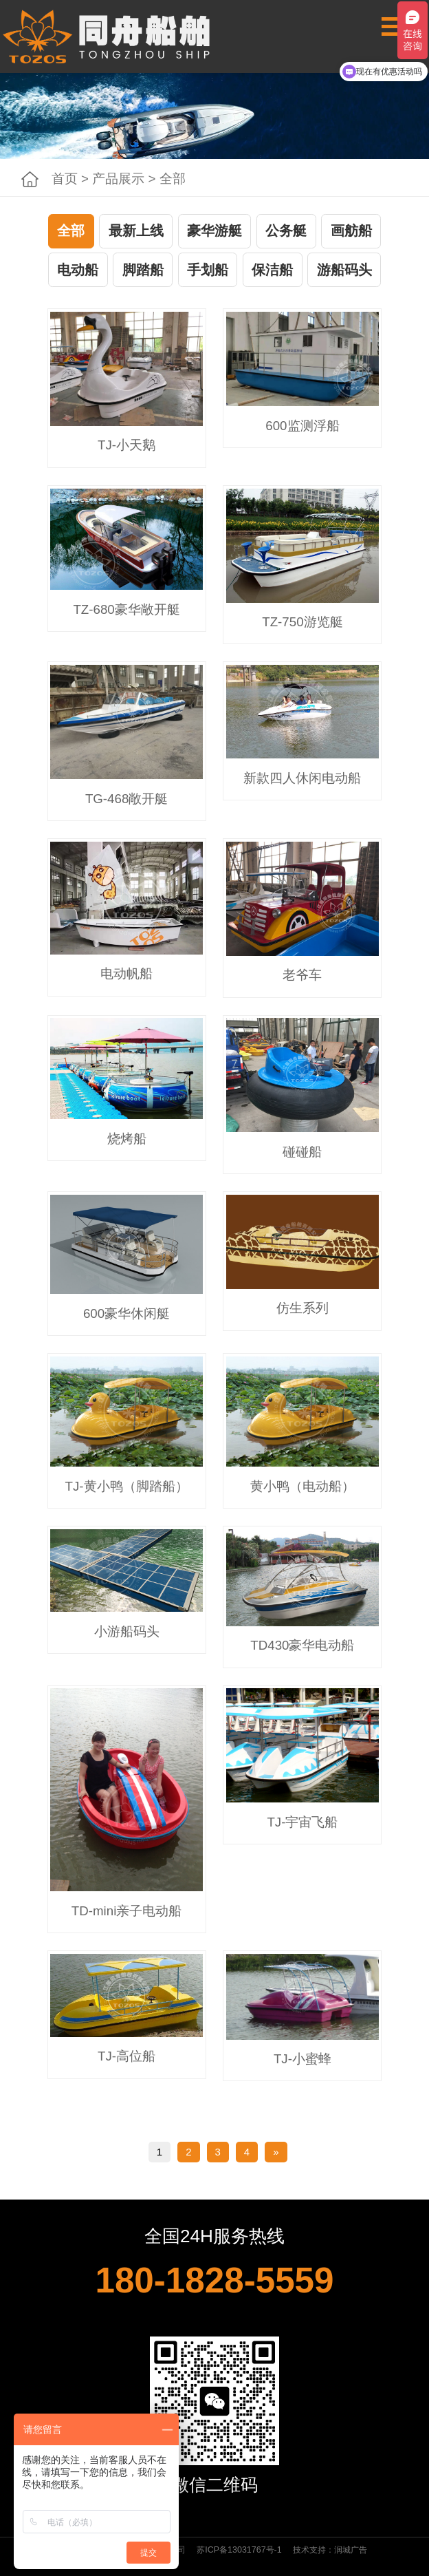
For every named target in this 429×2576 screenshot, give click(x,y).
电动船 (77, 269)
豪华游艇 (214, 230)
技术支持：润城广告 (330, 2550)
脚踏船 (143, 269)
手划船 (207, 269)
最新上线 (136, 230)
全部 (71, 230)
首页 (65, 178)
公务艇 (286, 230)
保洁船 (272, 269)
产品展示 (118, 178)
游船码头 (344, 269)
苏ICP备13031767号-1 (239, 2550)
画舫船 (351, 230)
